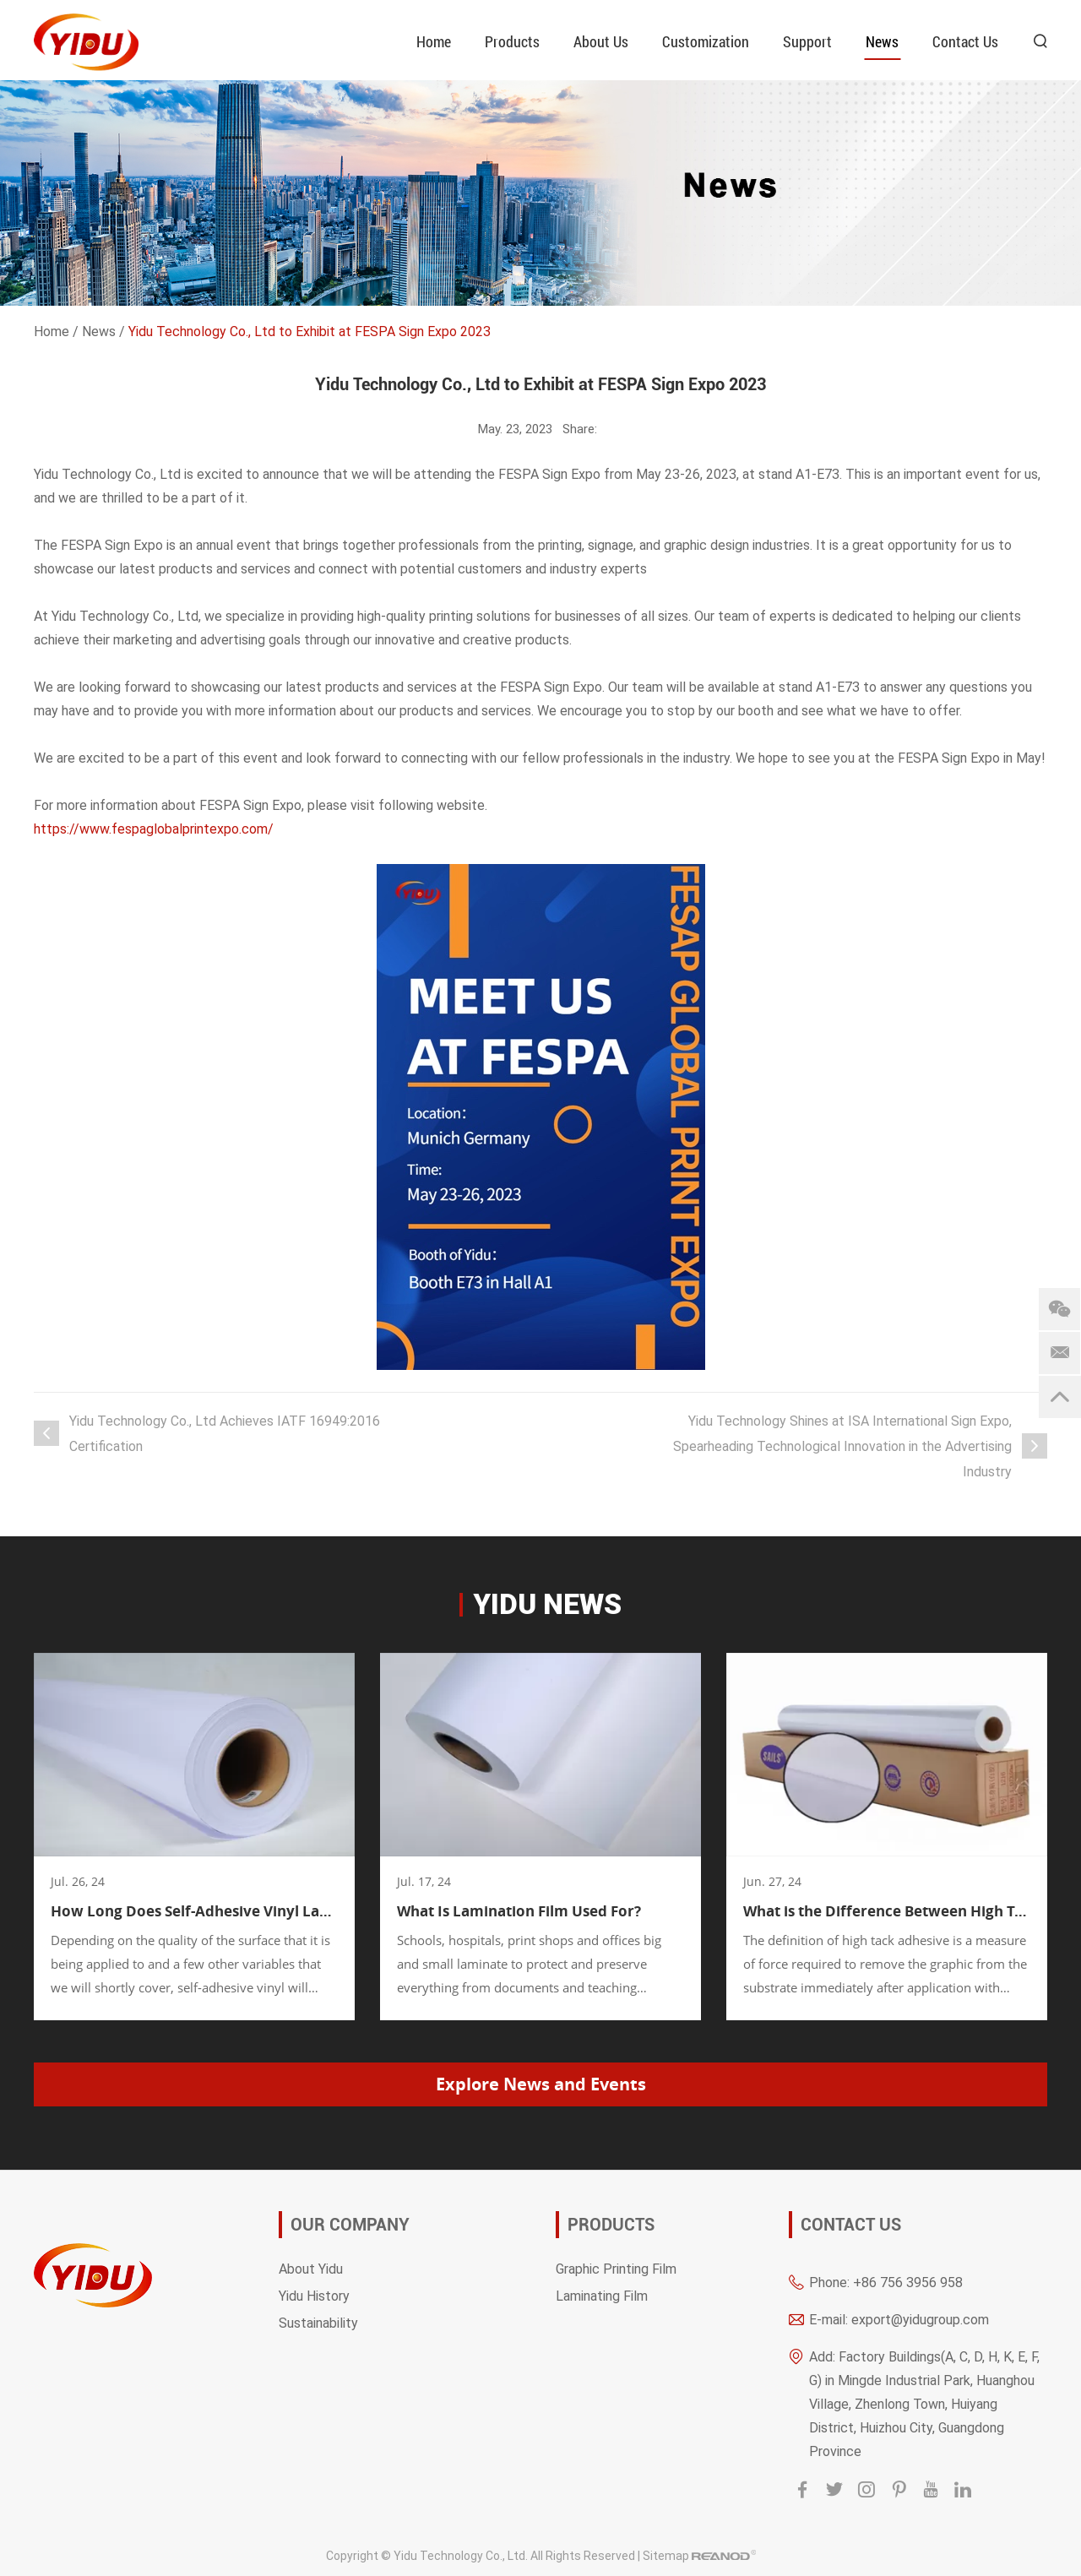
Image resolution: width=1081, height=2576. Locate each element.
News (882, 41)
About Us (600, 41)
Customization (705, 41)
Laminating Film (602, 2295)
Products (512, 41)
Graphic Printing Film (616, 2268)
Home (433, 41)
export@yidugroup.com (920, 2319)
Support (807, 41)
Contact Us (965, 41)
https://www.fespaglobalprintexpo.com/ (154, 828)
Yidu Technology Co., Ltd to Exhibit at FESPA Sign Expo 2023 (309, 331)
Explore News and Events (541, 2084)
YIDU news (547, 1605)
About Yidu (311, 2268)
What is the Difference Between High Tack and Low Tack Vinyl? (886, 1911)
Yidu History (314, 2295)
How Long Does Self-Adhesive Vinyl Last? (194, 1911)
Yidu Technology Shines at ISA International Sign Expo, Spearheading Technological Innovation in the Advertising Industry (842, 1445)
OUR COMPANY (350, 2225)
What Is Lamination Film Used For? (519, 1911)
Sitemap (666, 2555)
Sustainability (318, 2322)
